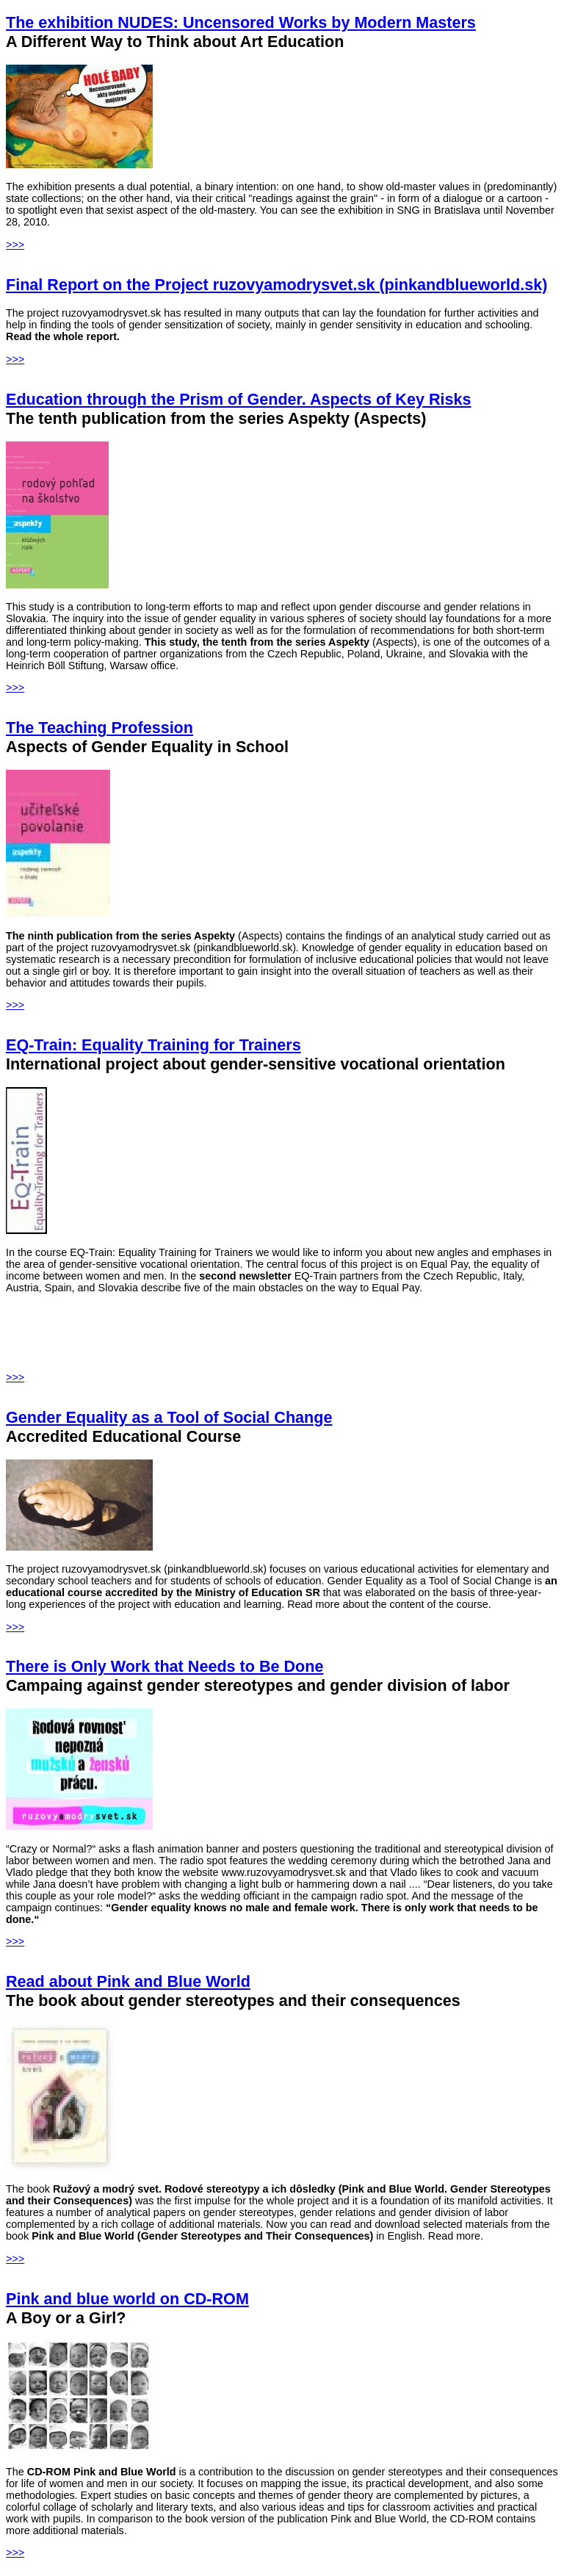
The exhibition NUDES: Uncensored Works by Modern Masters (241, 22)
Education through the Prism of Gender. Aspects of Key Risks (238, 399)
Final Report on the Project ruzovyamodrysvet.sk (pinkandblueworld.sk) (276, 284)
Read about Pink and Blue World (128, 1981)
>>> (15, 244)
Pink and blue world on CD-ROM (127, 2299)
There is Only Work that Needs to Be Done (164, 1666)
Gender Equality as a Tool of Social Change (169, 1417)
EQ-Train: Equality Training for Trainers (153, 1045)
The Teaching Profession (99, 727)
